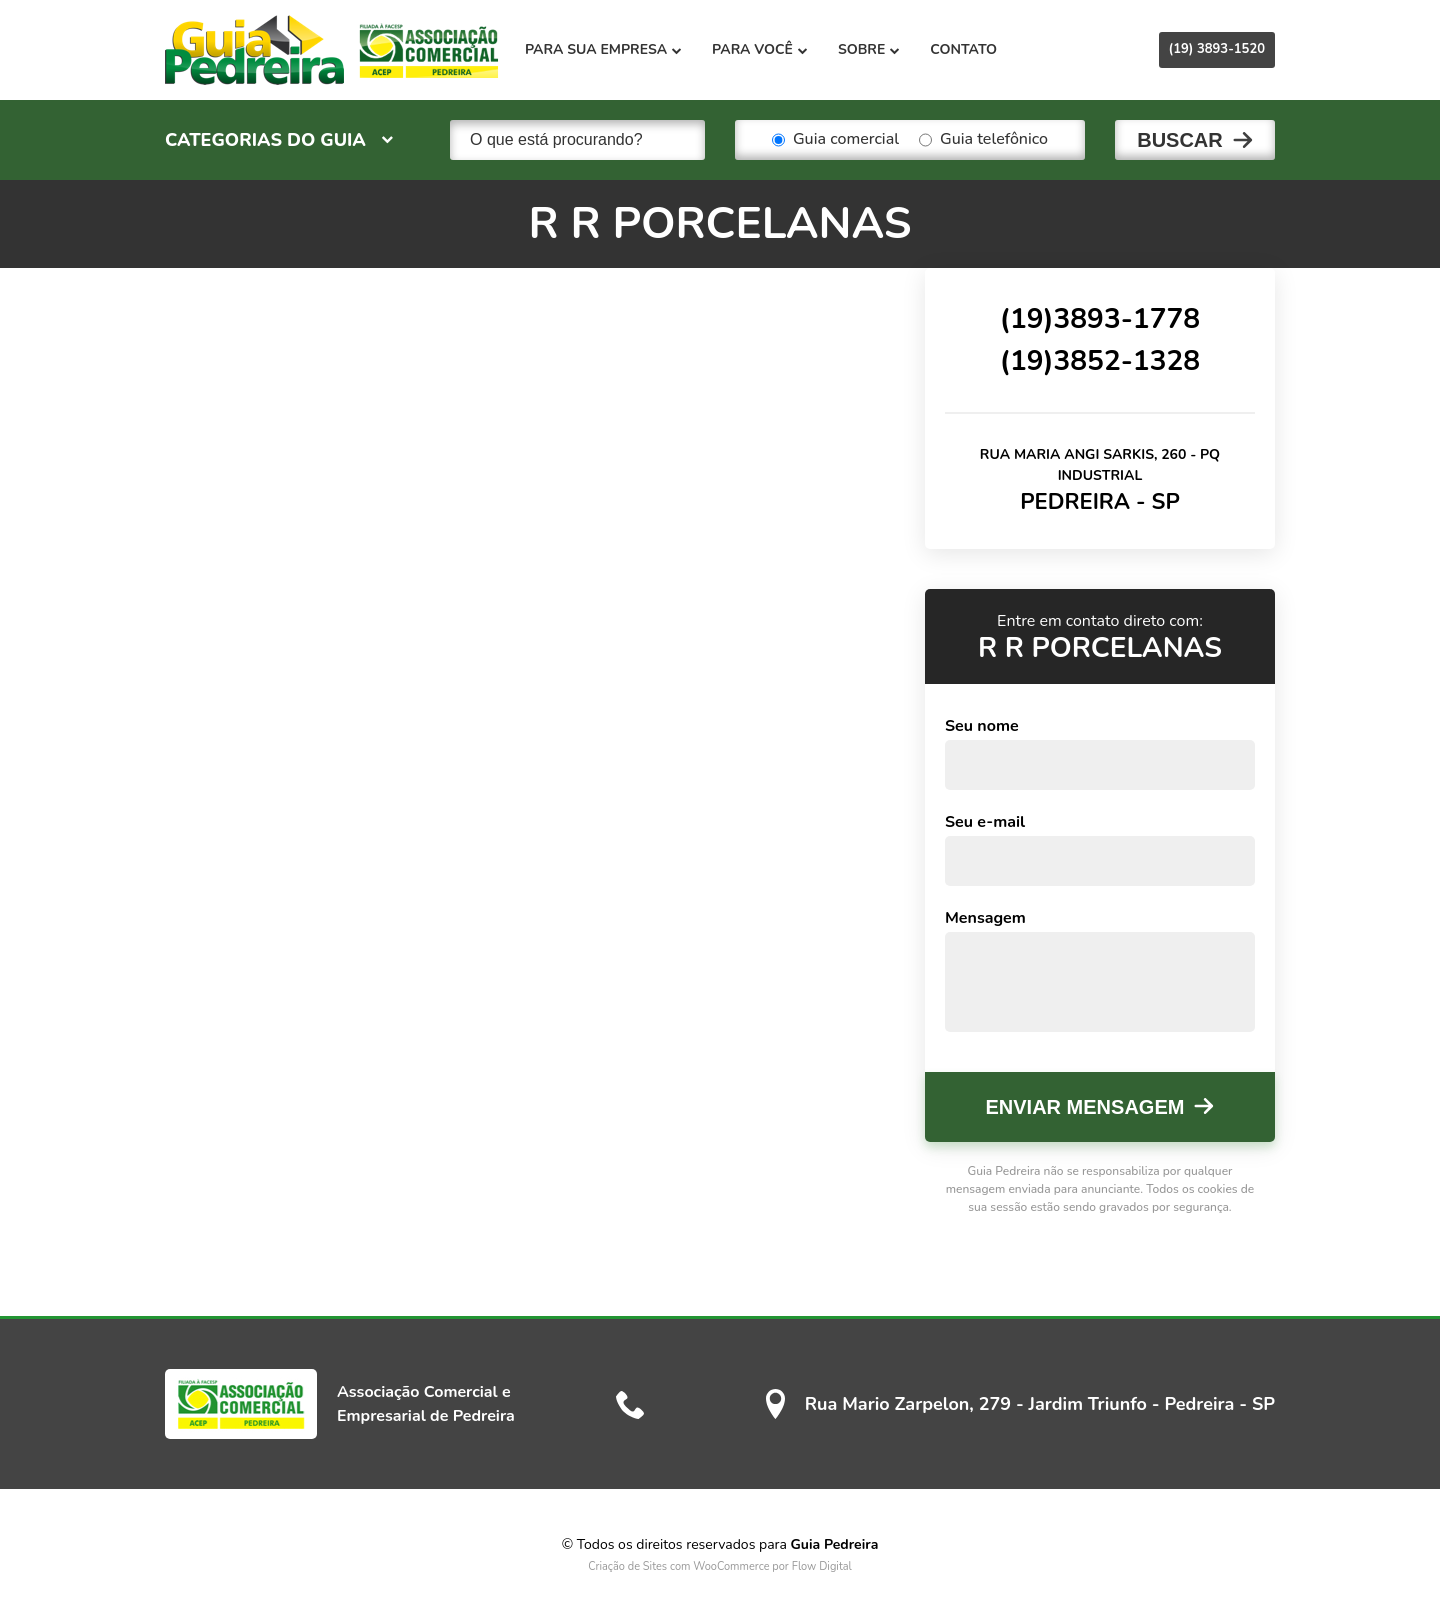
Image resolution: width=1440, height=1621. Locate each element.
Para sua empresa (603, 49)
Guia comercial (835, 140)
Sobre (869, 49)
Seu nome (982, 726)
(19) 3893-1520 (1217, 49)
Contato (963, 49)
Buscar (1180, 140)
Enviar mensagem (1085, 1107)
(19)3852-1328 (1100, 361)
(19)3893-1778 (1100, 319)
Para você (760, 49)
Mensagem (985, 918)
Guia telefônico (983, 140)
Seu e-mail (985, 822)
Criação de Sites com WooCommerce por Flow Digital (720, 1566)
